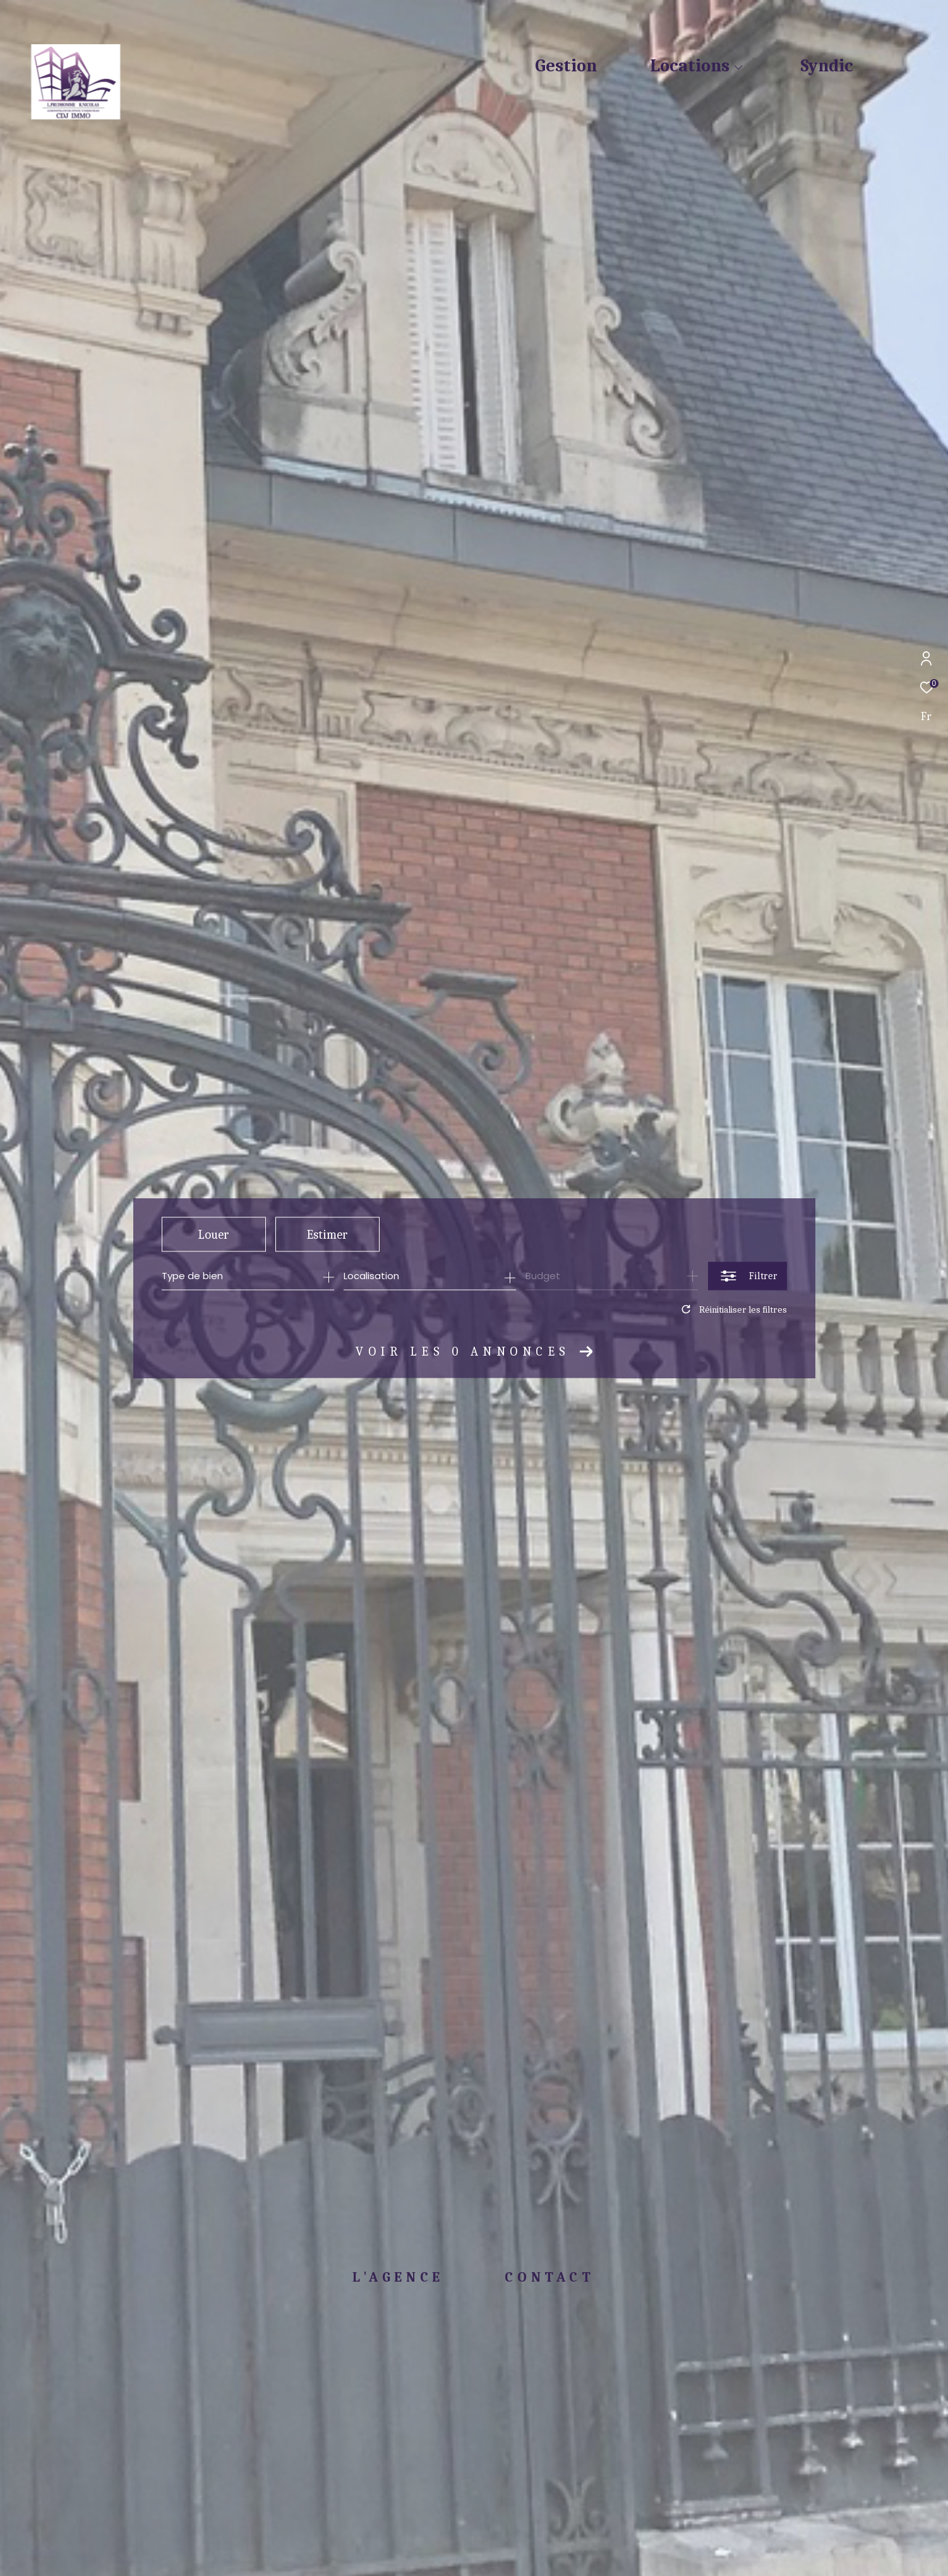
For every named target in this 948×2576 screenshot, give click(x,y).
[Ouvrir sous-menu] (738, 67)
